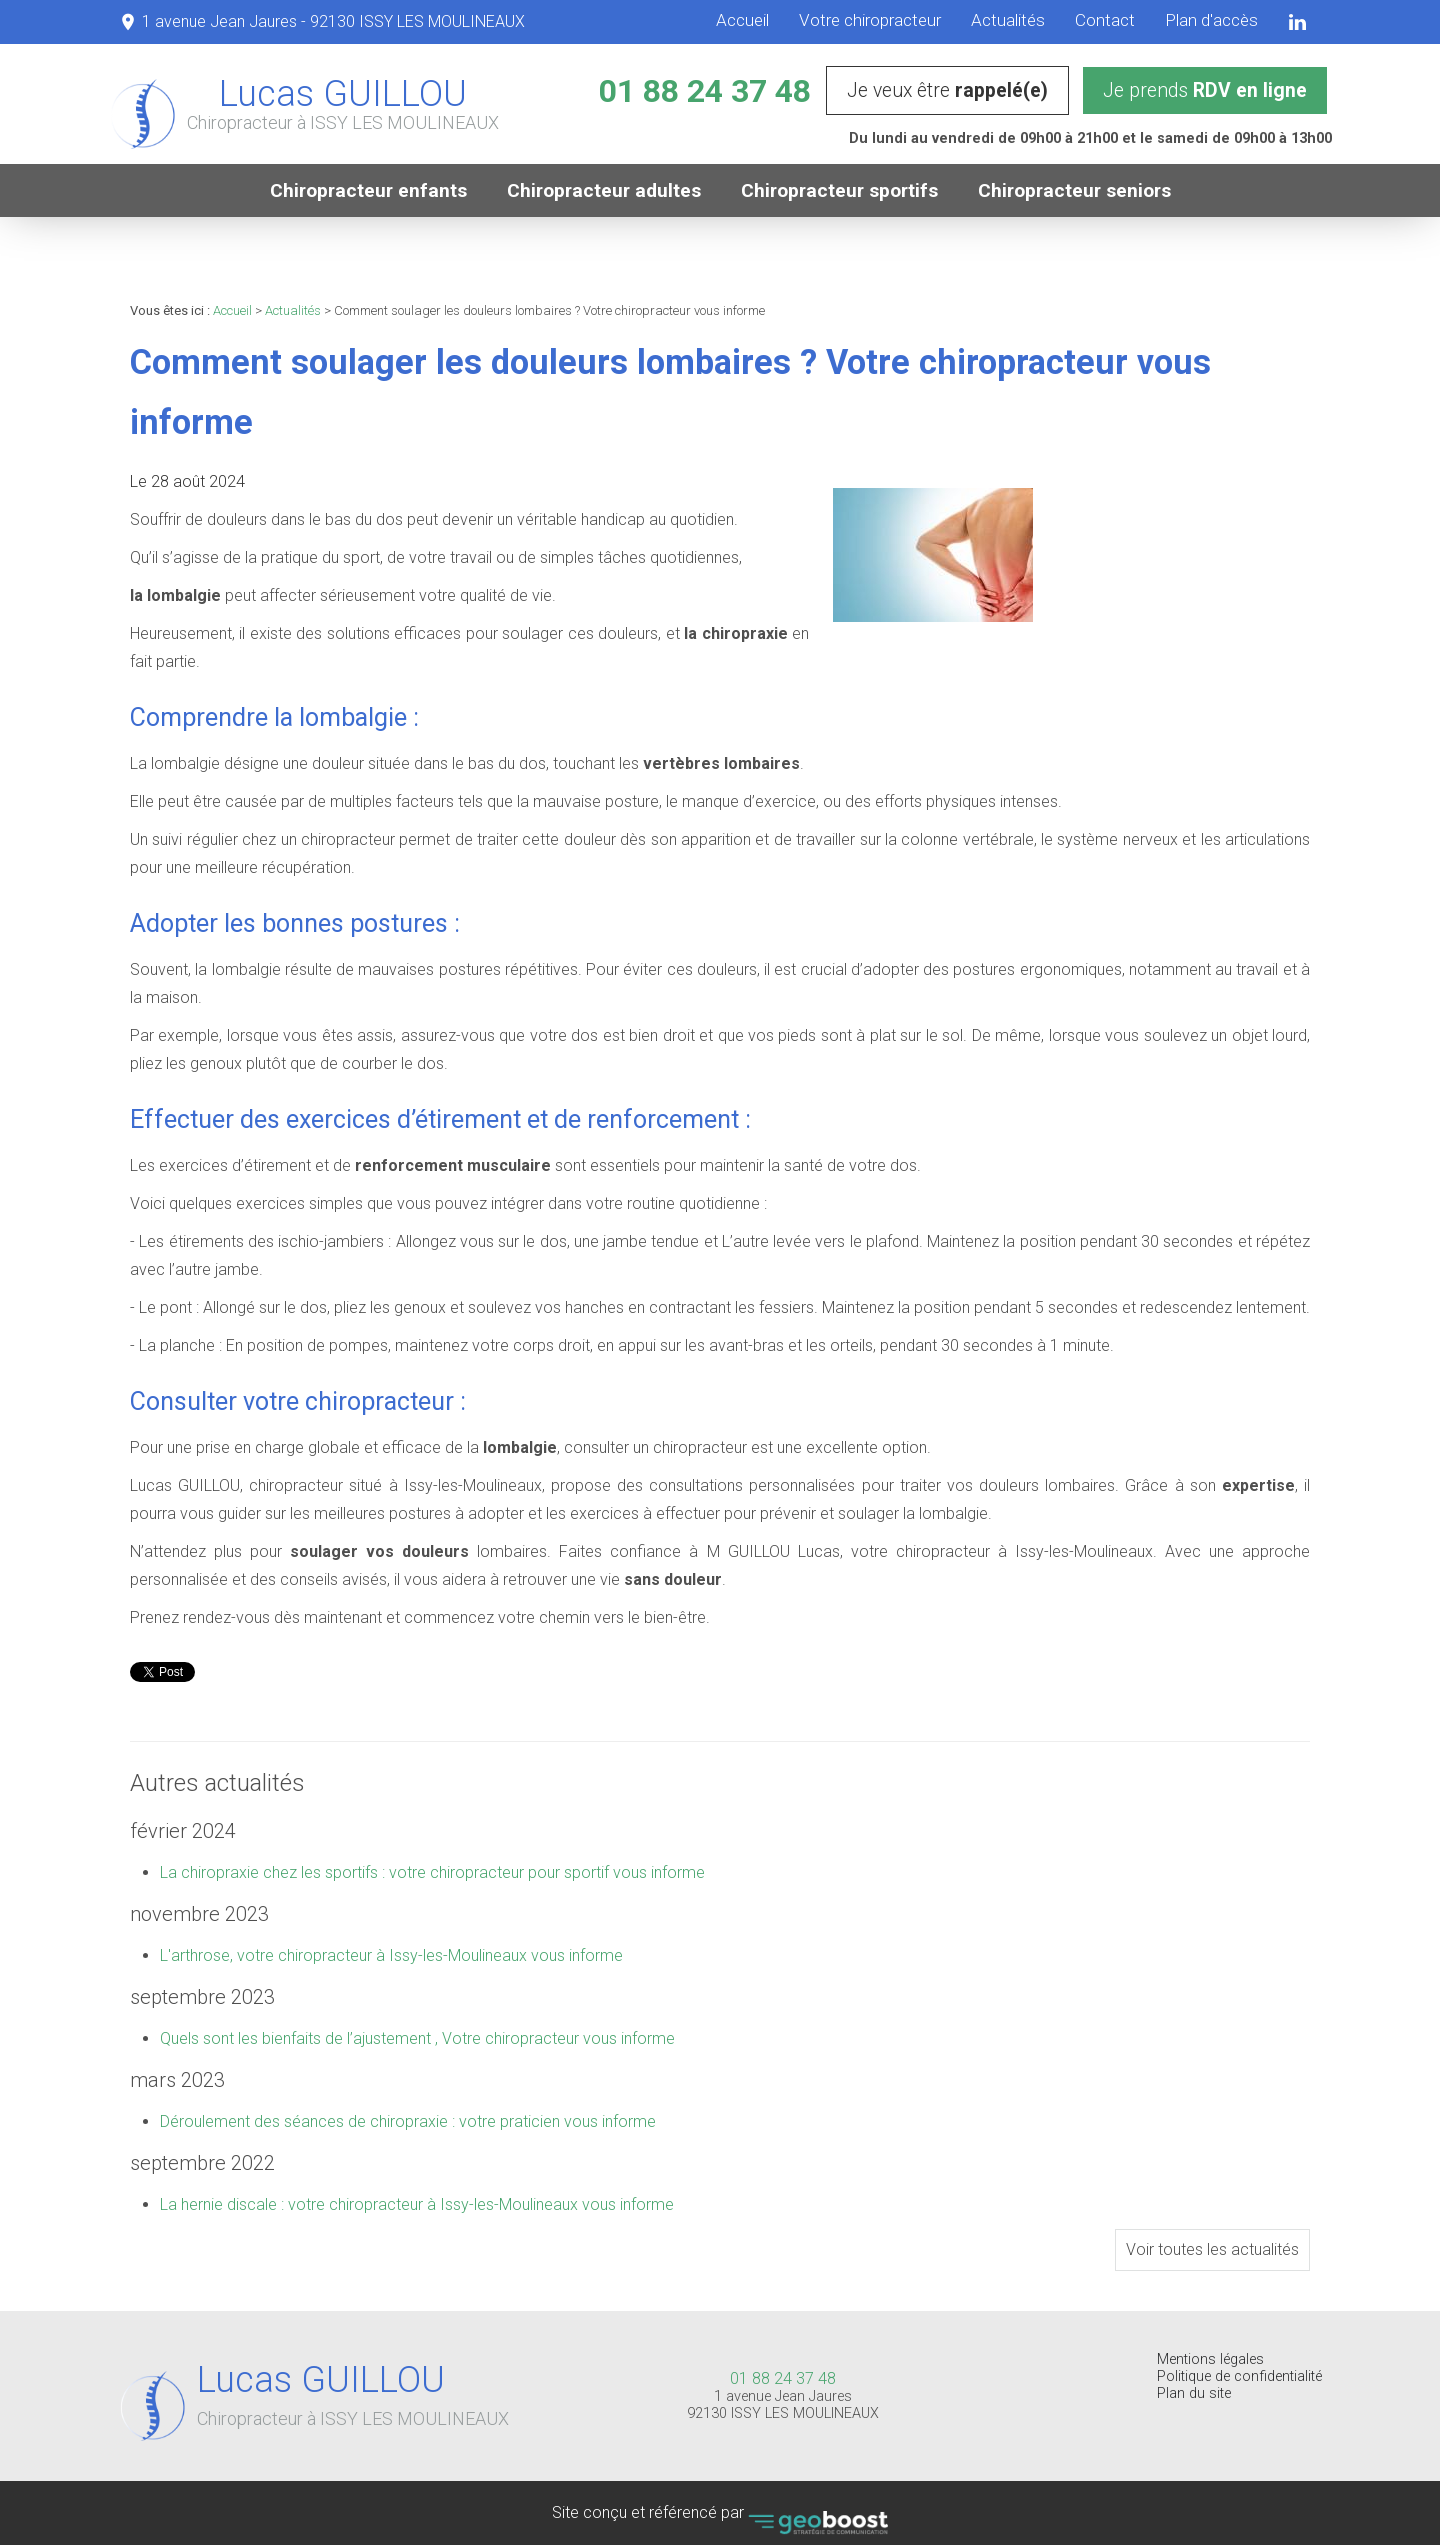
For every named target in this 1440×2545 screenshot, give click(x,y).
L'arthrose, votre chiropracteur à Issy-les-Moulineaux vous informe (391, 1955)
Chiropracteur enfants (368, 190)
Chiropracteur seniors (1074, 190)
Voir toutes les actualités (1212, 2249)
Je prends (1205, 90)
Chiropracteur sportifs (839, 190)
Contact (1105, 20)
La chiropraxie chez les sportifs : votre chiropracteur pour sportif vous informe (432, 1872)
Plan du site (1194, 2393)
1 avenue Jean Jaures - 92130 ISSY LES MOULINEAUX (333, 21)
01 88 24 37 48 (705, 91)
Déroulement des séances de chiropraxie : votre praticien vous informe (408, 2121)
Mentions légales (1210, 2359)
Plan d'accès (1211, 20)
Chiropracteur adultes (604, 190)
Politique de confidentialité (1239, 2376)
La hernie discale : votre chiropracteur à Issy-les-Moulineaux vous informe (417, 2204)
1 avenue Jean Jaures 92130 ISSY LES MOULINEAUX (783, 2405)
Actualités (1008, 20)
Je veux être (947, 90)
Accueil (742, 20)
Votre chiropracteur (870, 20)
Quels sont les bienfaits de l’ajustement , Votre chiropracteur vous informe (417, 2038)
